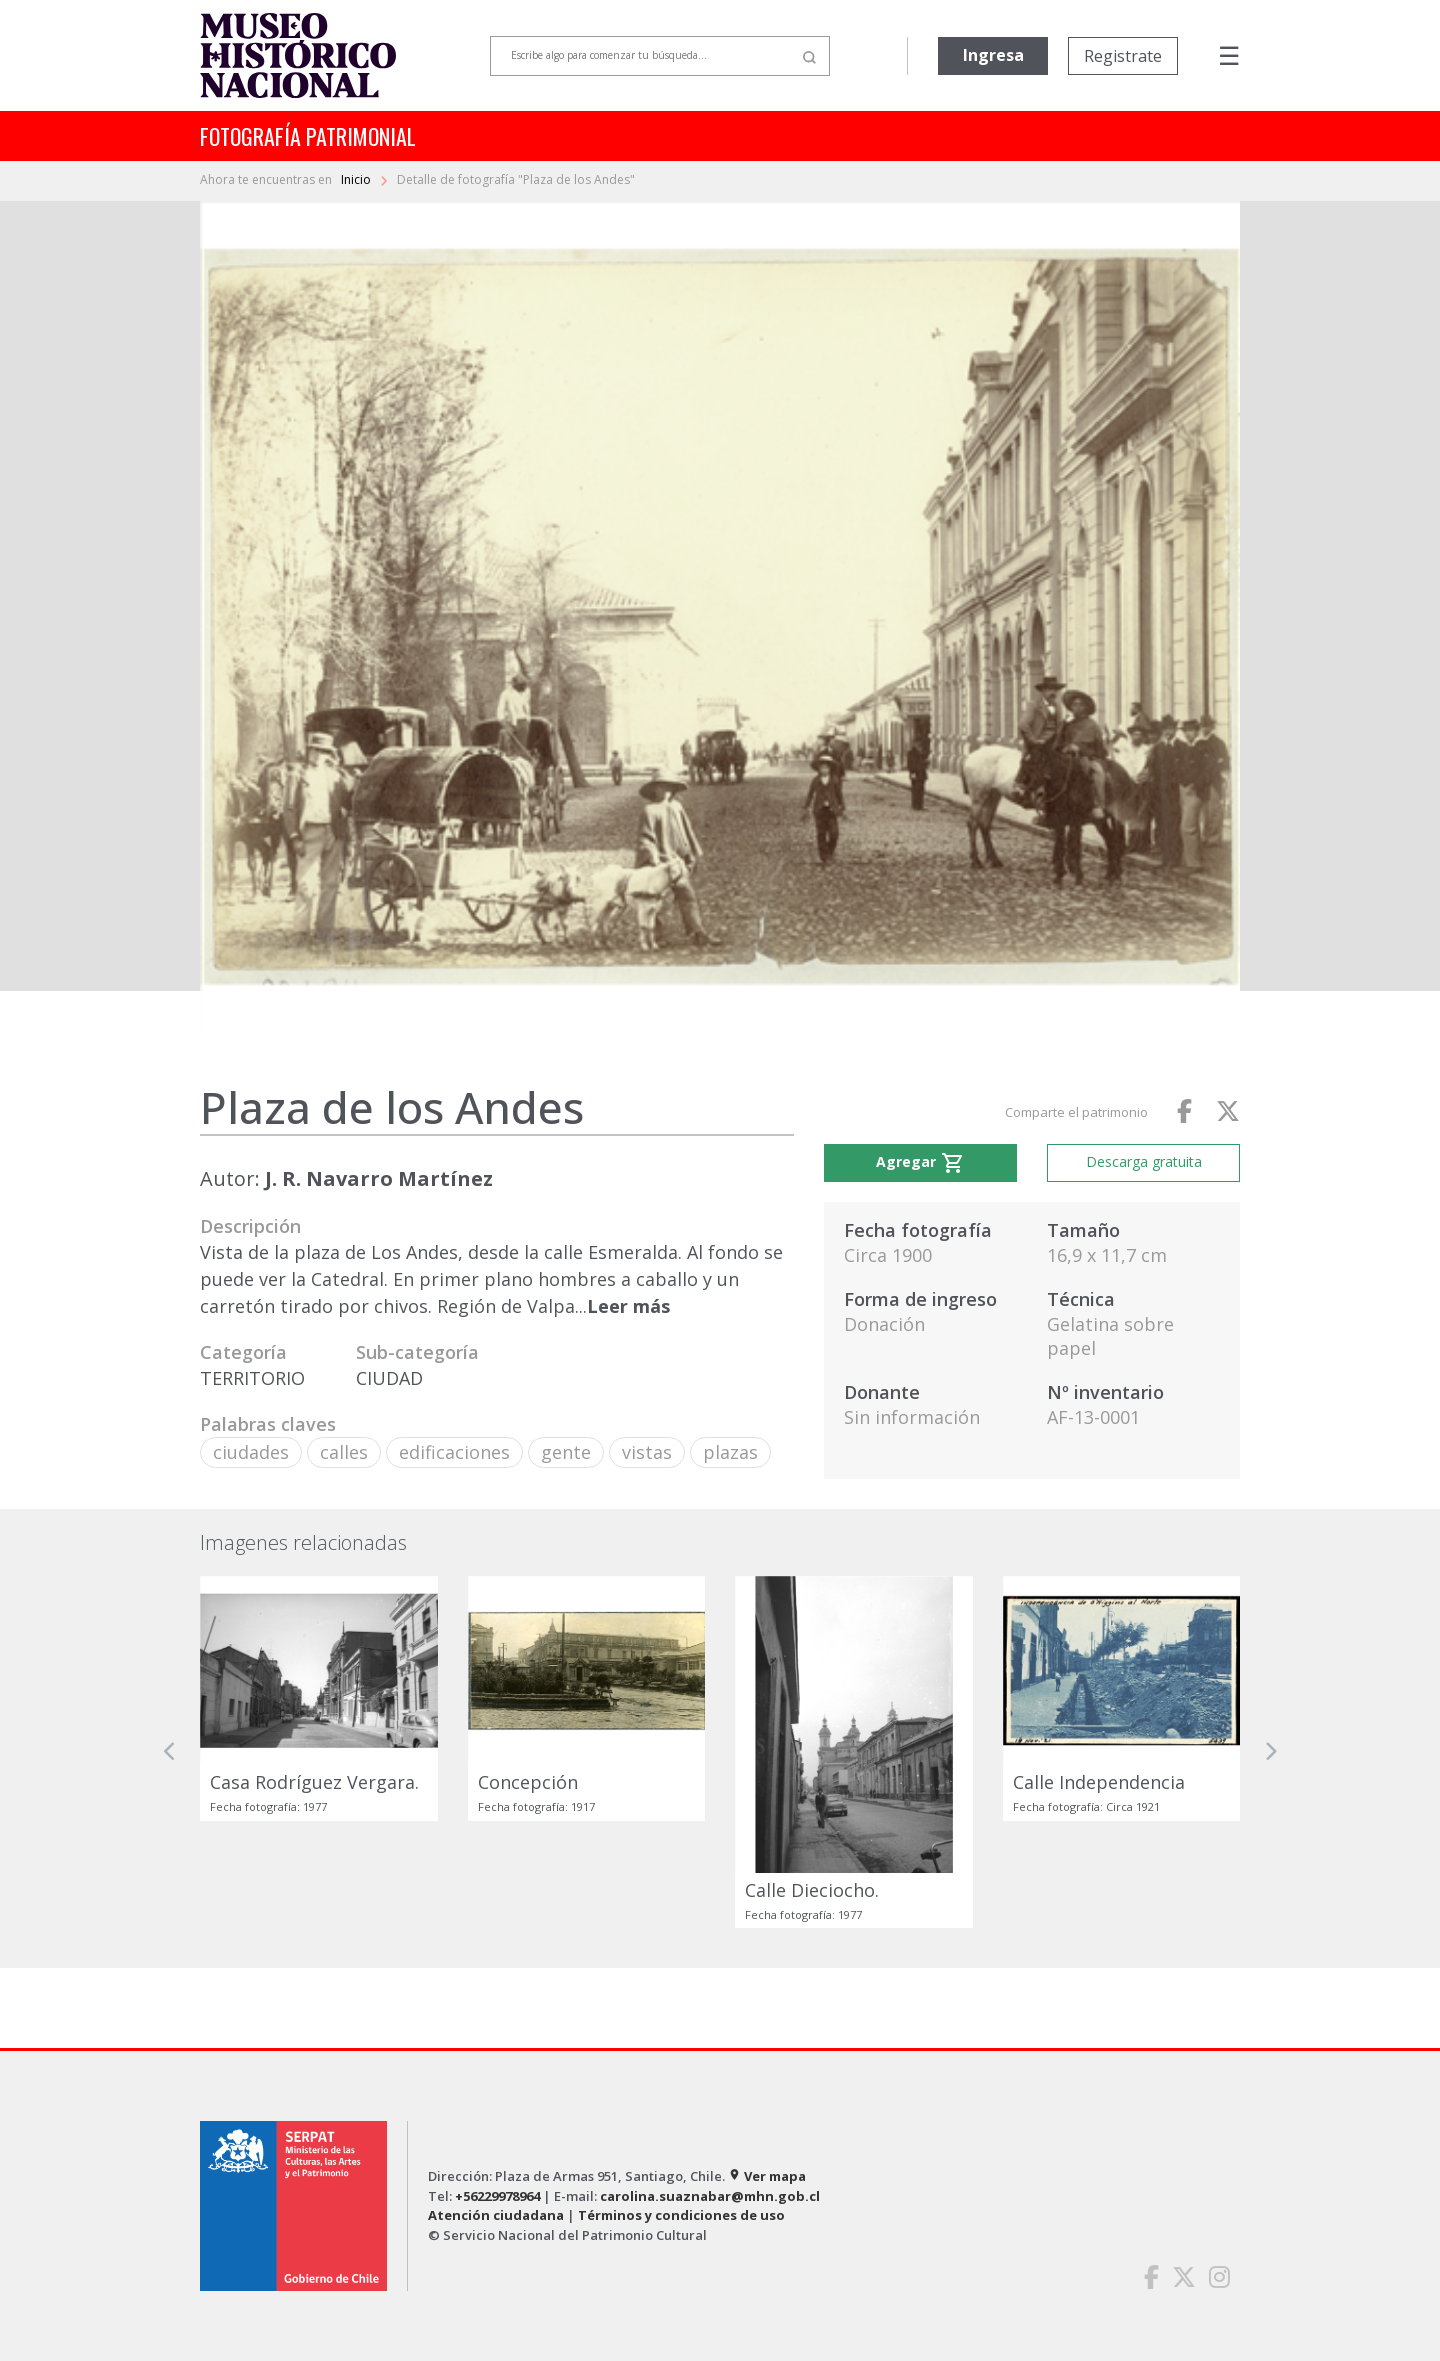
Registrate (1123, 56)
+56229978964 (497, 2196)
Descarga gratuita (1144, 1161)
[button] (170, 1752)
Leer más (628, 1306)
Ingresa (993, 55)
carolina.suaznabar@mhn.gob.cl (710, 2196)
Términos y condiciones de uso (681, 2215)
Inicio (357, 179)
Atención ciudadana (496, 2215)
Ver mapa (767, 2176)
